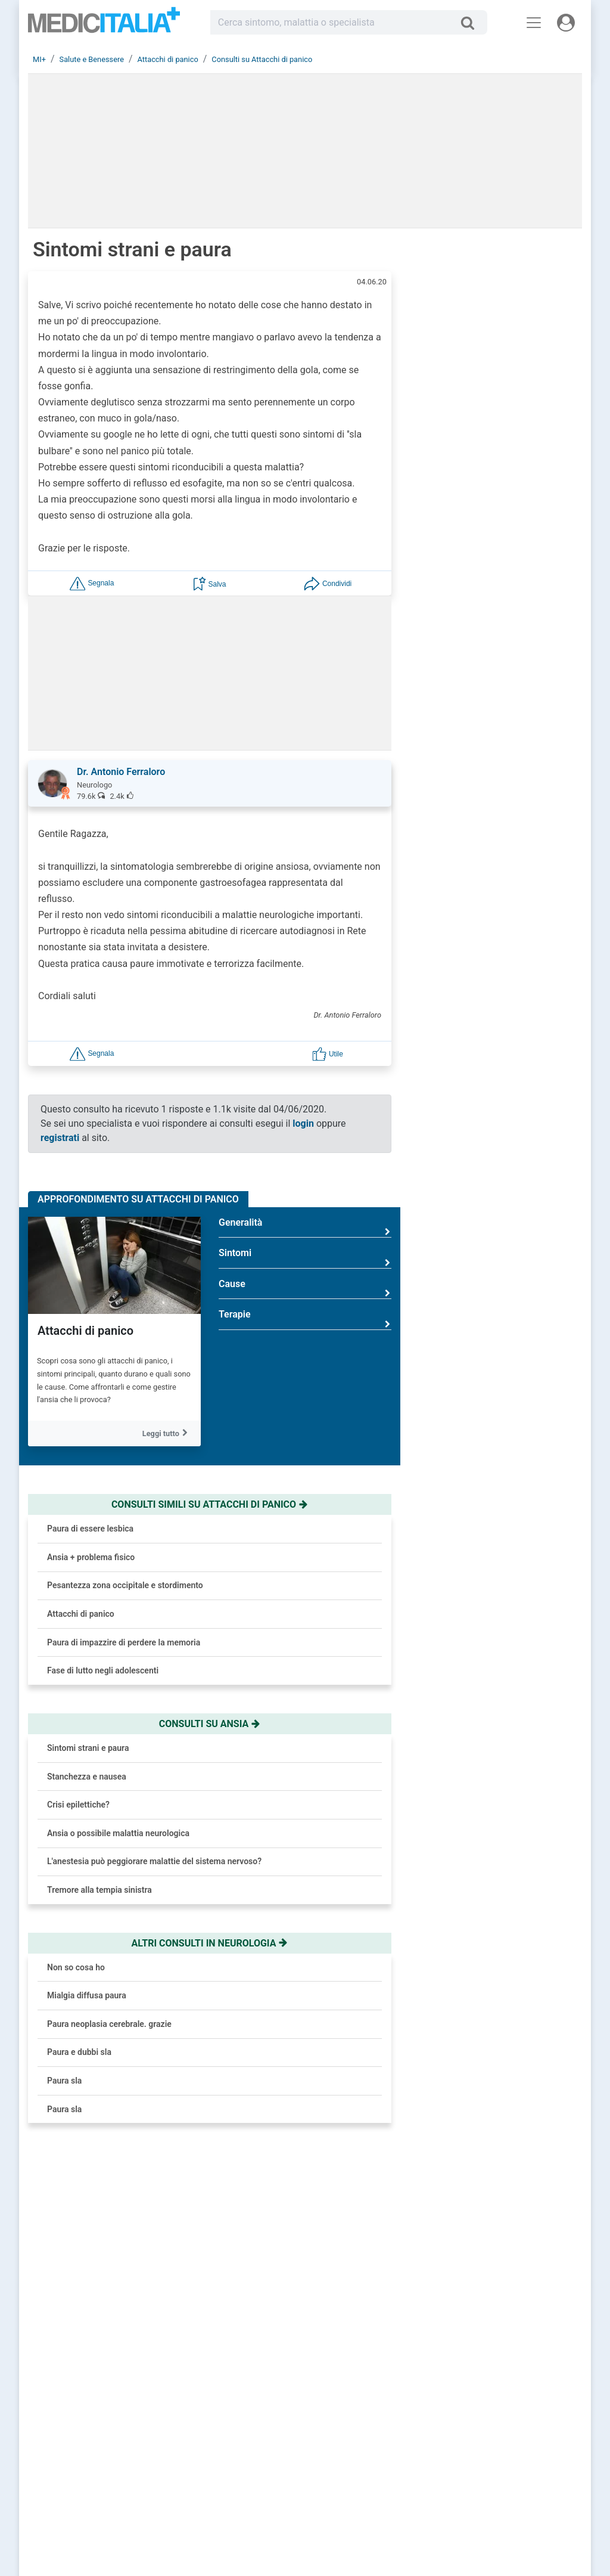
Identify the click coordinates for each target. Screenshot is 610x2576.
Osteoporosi (515, 1241)
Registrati (268, 2418)
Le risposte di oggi (379, 2432)
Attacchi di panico (85, 1330)
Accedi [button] (234, 2418)
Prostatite (511, 1141)
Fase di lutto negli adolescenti (102, 1670)
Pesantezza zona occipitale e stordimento (125, 1585)
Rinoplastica (516, 1290)
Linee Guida (292, 2519)
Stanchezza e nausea (86, 1776)
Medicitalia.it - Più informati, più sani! (104, 24)
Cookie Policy (500, 2461)
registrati (60, 1137)
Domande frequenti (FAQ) (263, 2461)
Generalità (305, 1227)
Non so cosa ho (76, 1967)
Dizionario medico (379, 2461)
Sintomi (305, 1257)
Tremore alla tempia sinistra (99, 1890)
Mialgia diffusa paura (86, 1995)
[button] (92, 582)
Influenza (509, 1191)
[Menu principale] (534, 22)
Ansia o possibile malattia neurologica (118, 1833)
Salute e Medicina (378, 2446)
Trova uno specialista (257, 2446)
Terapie (305, 1319)
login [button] (303, 1123)
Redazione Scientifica (512, 2432)
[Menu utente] (566, 22)
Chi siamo (494, 2418)
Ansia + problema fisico (91, 1557)
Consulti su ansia (209, 1723)
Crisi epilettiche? (78, 1804)
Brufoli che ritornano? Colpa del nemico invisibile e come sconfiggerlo (525, 567)
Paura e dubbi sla (79, 2052)
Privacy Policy (500, 2446)
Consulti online (374, 2418)
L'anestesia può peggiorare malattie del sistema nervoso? (154, 1861)
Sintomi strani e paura (88, 1748)
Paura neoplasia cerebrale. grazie (109, 2024)
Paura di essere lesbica (90, 1528)
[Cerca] (472, 22)
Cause (305, 1288)
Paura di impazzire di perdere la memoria (123, 1642)
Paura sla (64, 2080)
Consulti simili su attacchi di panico (209, 1504)
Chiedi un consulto (253, 2432)
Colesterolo (514, 1091)
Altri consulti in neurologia (210, 1943)
